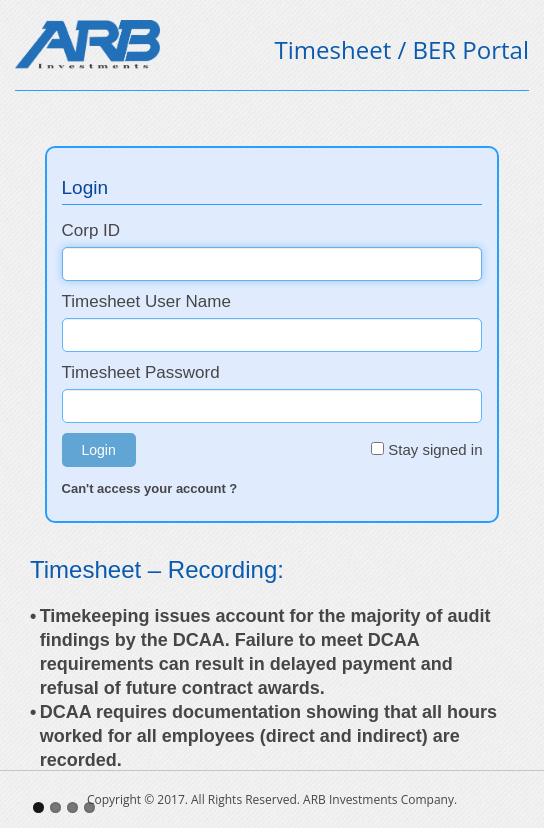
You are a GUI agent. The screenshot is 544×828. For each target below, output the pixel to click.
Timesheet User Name (191, 302)
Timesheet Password (185, 373)
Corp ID (135, 231)
